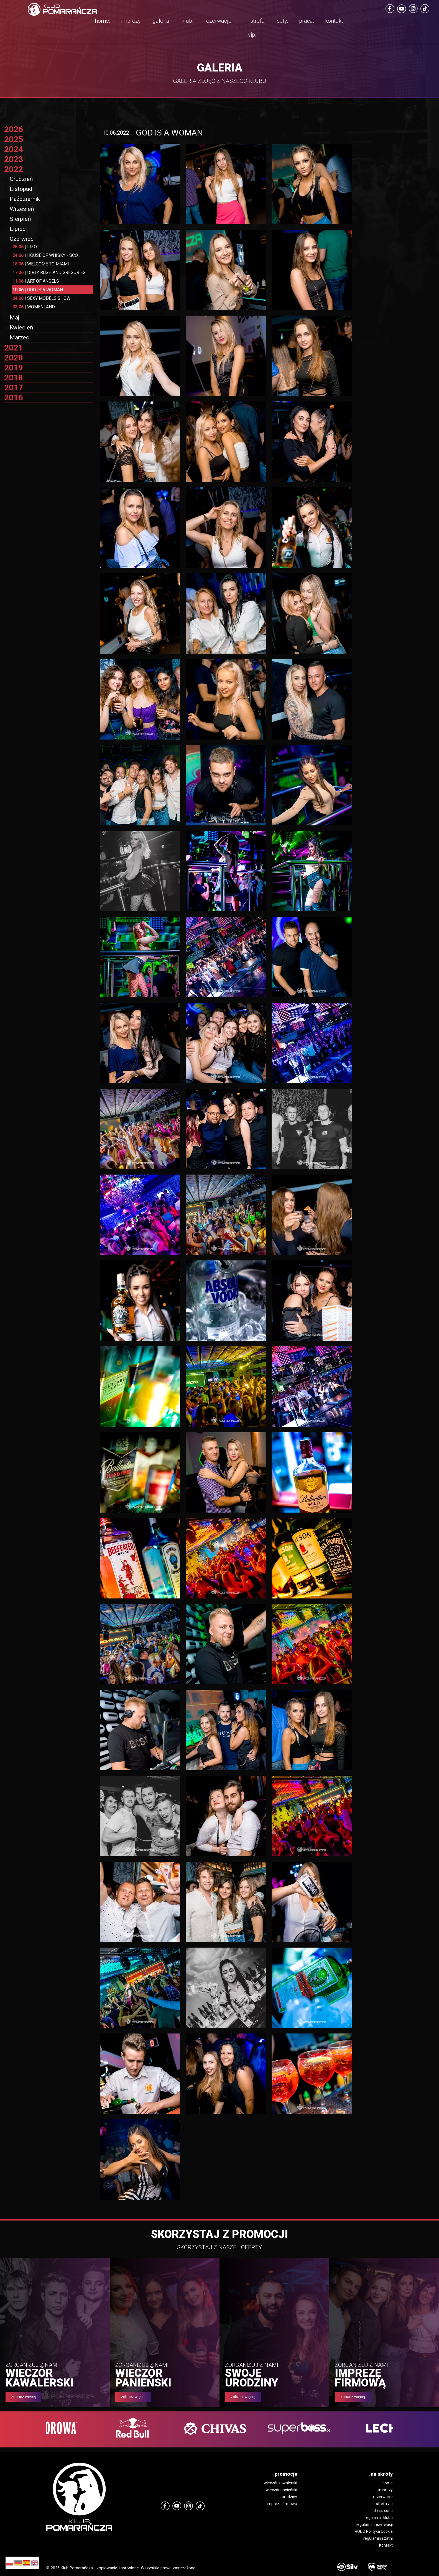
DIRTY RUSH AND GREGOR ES (49, 272)
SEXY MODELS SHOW (41, 298)
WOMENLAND (33, 306)
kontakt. (334, 20)
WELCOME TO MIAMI (40, 264)
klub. (187, 20)
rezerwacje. (218, 20)
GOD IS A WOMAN (37, 289)
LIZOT (25, 246)
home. (102, 20)
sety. (282, 20)
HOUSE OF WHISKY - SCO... (46, 255)
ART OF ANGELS (35, 281)
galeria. (162, 20)
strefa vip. (256, 27)
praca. (306, 20)
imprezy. (131, 20)
